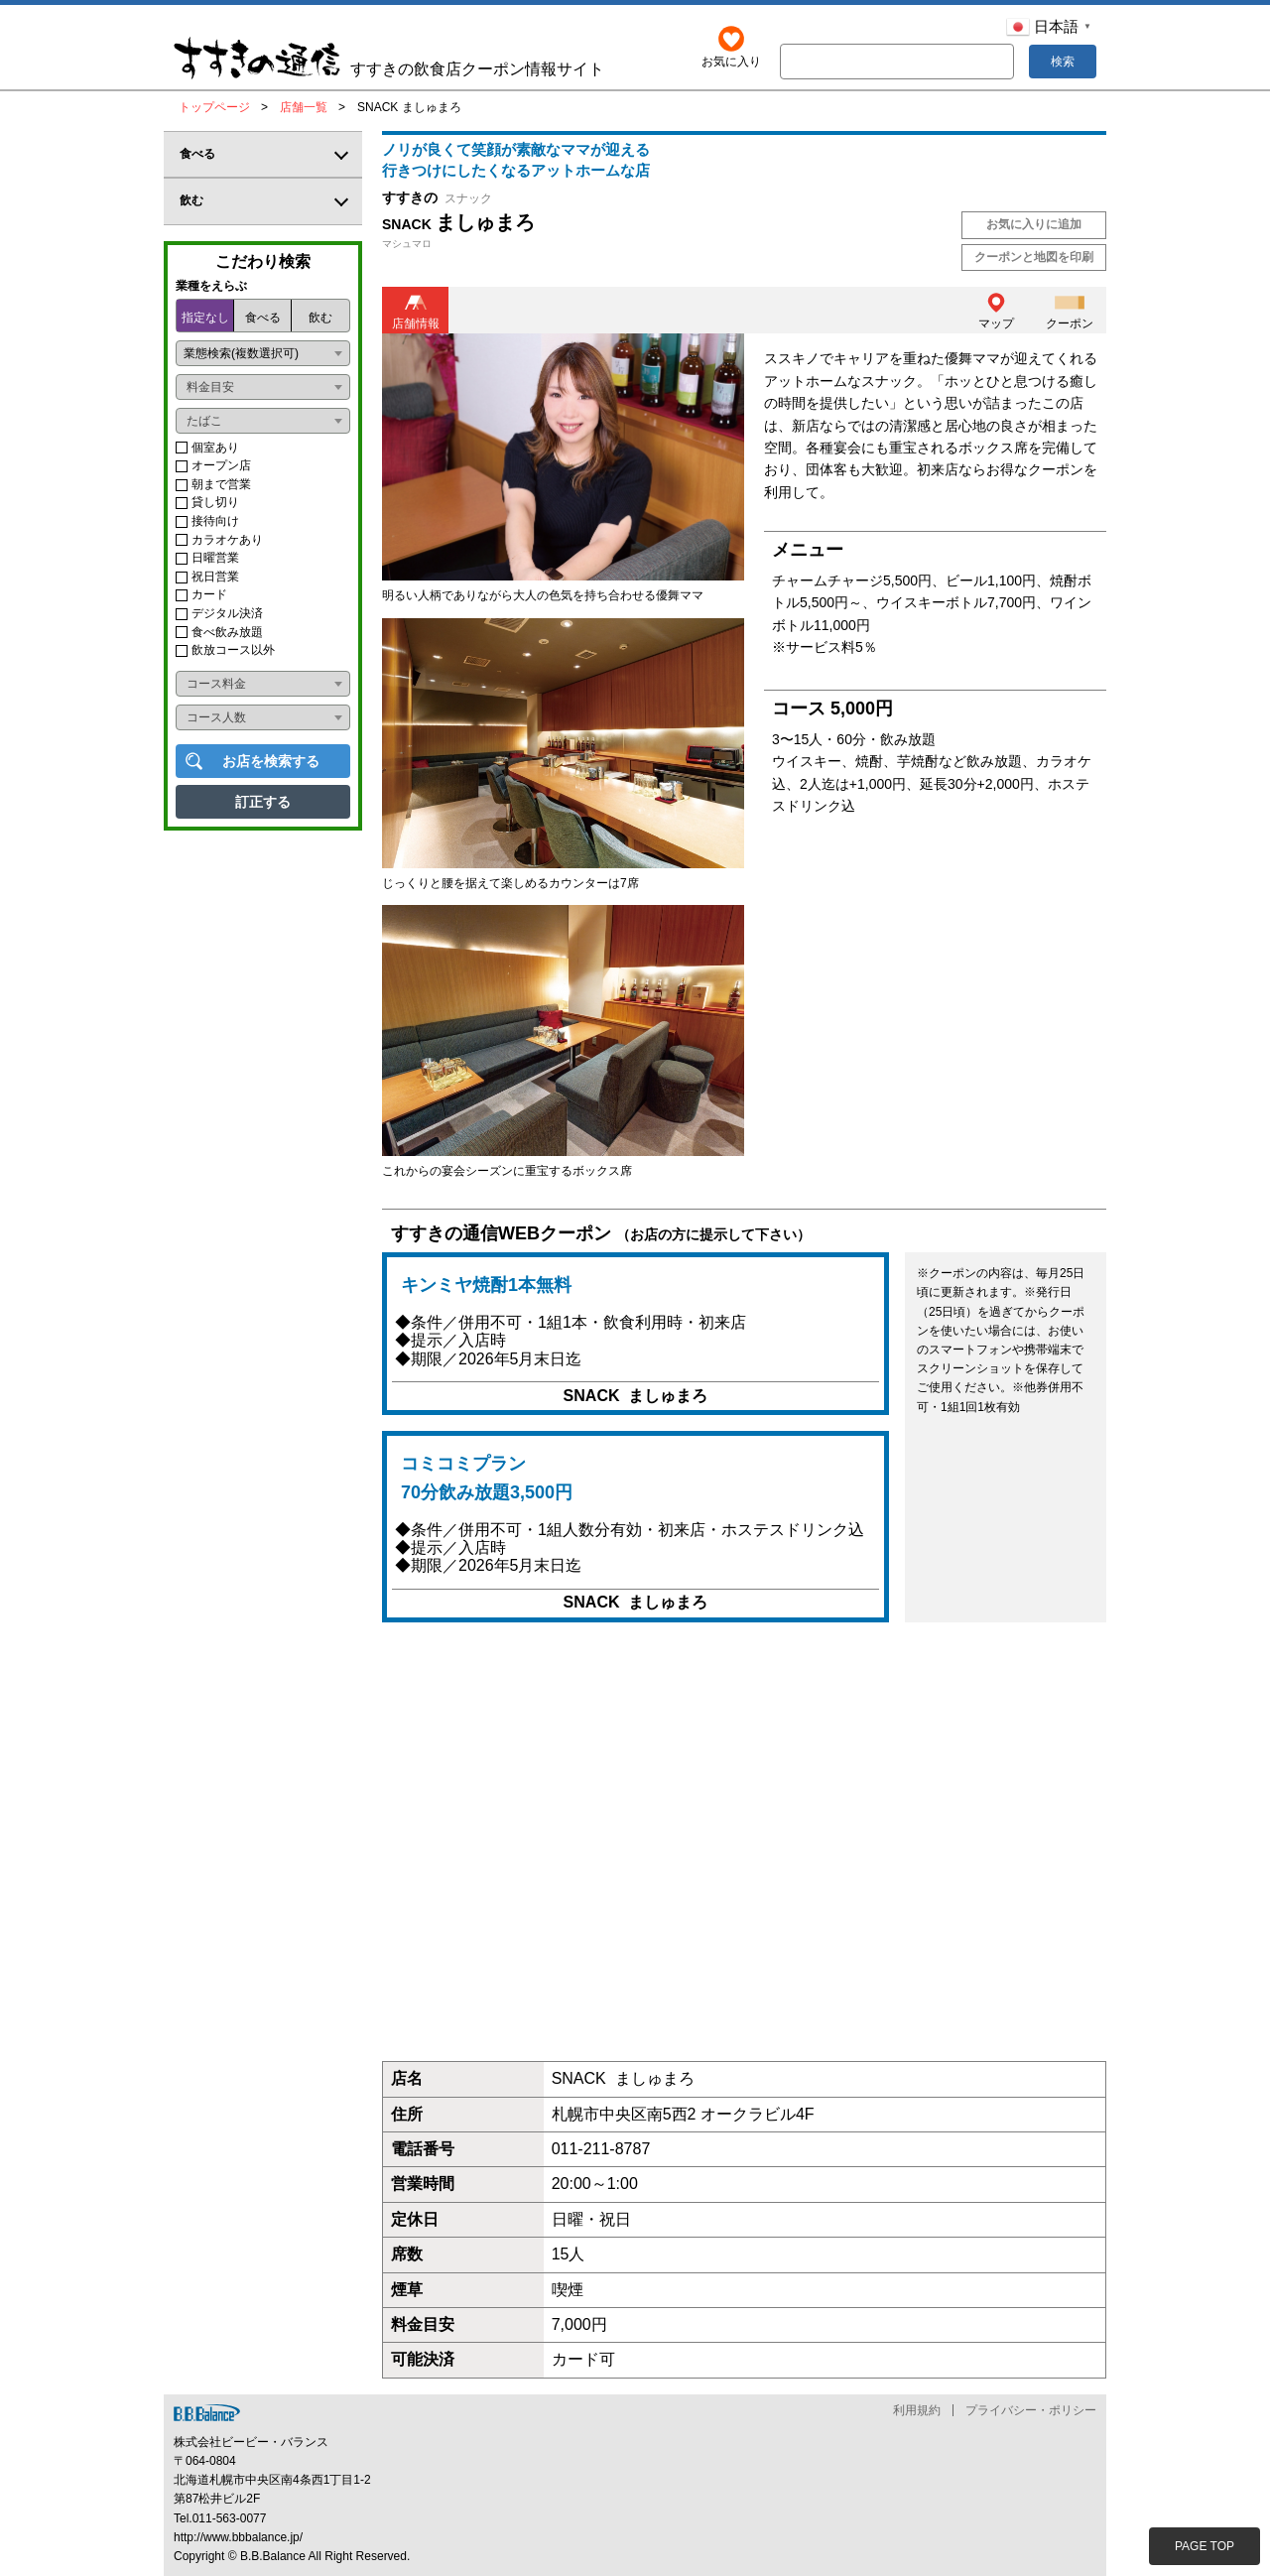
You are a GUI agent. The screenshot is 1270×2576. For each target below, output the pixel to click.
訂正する (263, 802)
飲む (320, 317)
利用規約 (917, 2410)
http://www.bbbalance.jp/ (238, 2537)
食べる (263, 317)
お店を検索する (270, 761)
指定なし (205, 317)
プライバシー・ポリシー (1030, 2410)
